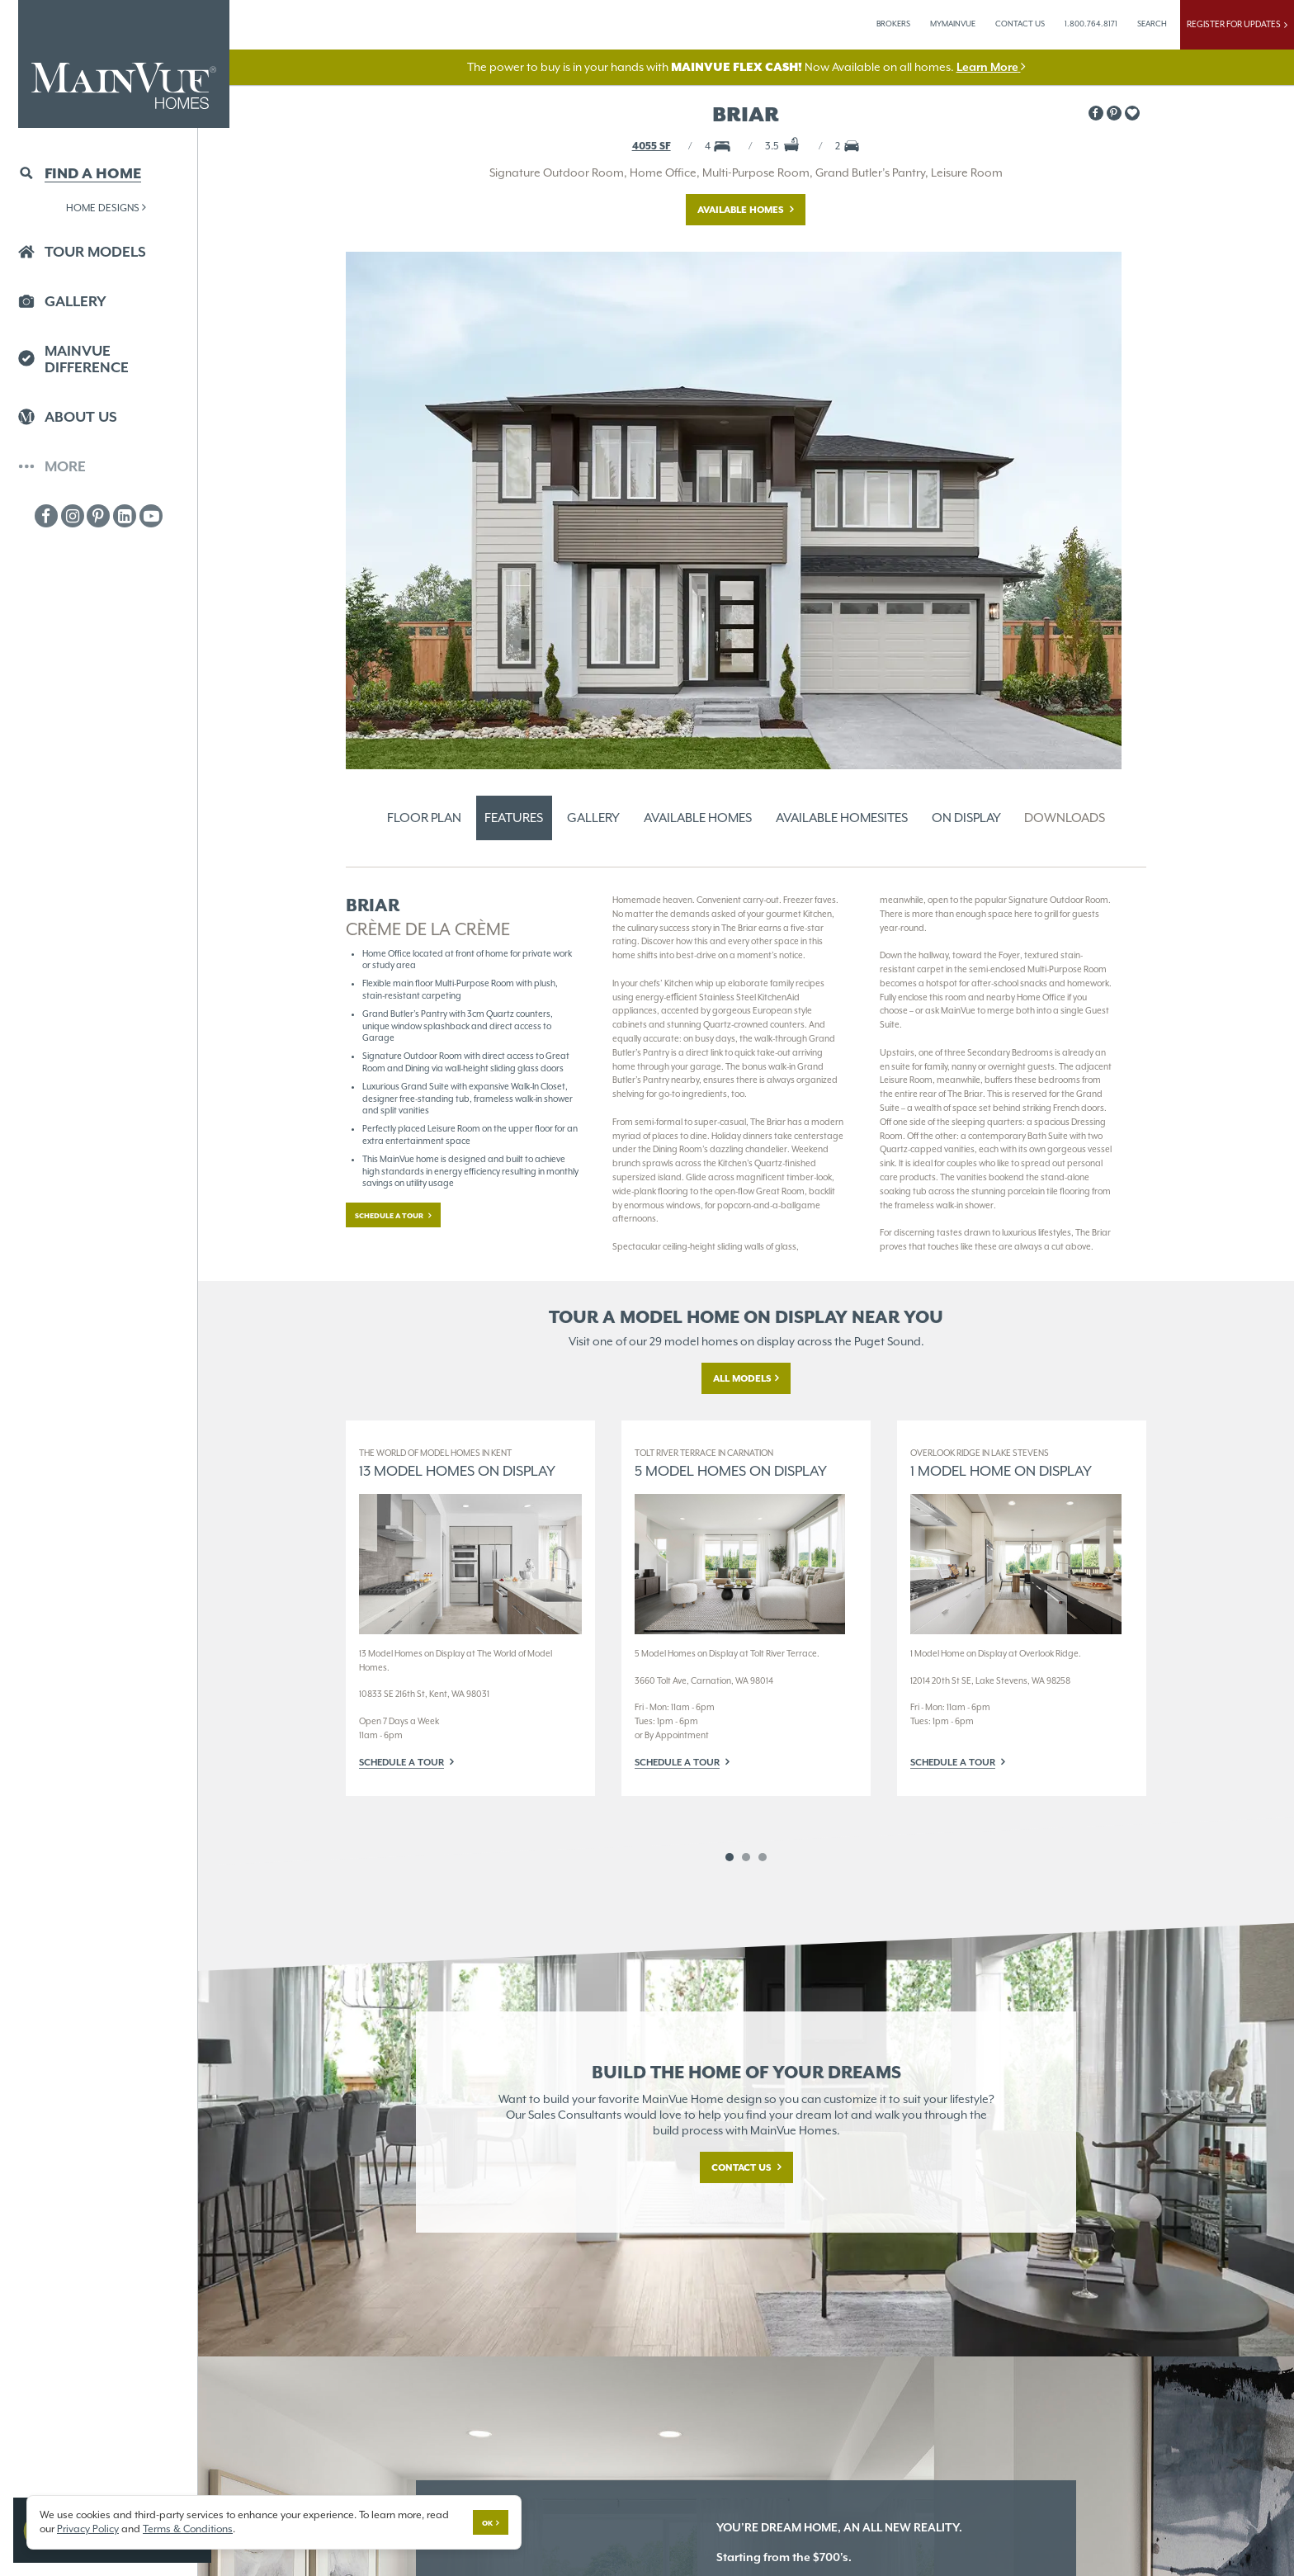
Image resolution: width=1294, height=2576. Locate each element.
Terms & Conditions (188, 2528)
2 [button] (746, 1857)
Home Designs (106, 207)
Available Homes (741, 209)
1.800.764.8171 (1091, 24)
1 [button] (729, 1857)
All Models (742, 1378)
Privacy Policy (88, 2528)
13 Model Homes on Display (457, 1463)
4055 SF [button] (651, 146)
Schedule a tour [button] (390, 1216)
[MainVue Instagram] (72, 515)
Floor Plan (424, 817)
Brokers (893, 24)
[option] (470, 1608)
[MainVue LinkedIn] (124, 515)
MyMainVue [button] (952, 24)
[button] (1132, 112)
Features (513, 817)
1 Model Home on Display (1001, 1463)
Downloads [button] (1064, 817)
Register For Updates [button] (1237, 24)
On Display (966, 817)
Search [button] (1152, 24)
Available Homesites (842, 817)
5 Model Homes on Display (731, 1463)
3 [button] (762, 1857)
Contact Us (742, 2167)
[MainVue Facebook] (46, 515)
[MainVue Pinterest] (98, 515)
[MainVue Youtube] (151, 515)
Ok (487, 2523)
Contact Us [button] (1020, 24)
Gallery (593, 817)
